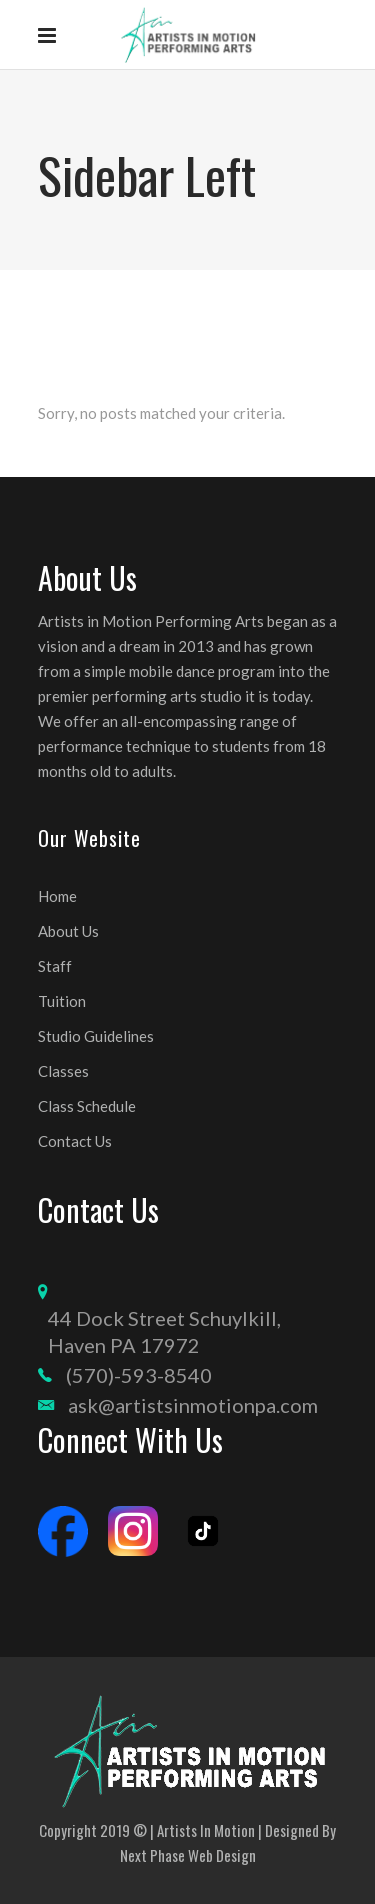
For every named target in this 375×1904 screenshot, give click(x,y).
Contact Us (75, 1141)
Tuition (62, 1001)
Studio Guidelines (96, 1036)
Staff (55, 966)
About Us (68, 931)
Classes (63, 1071)
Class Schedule (87, 1106)
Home (57, 896)
